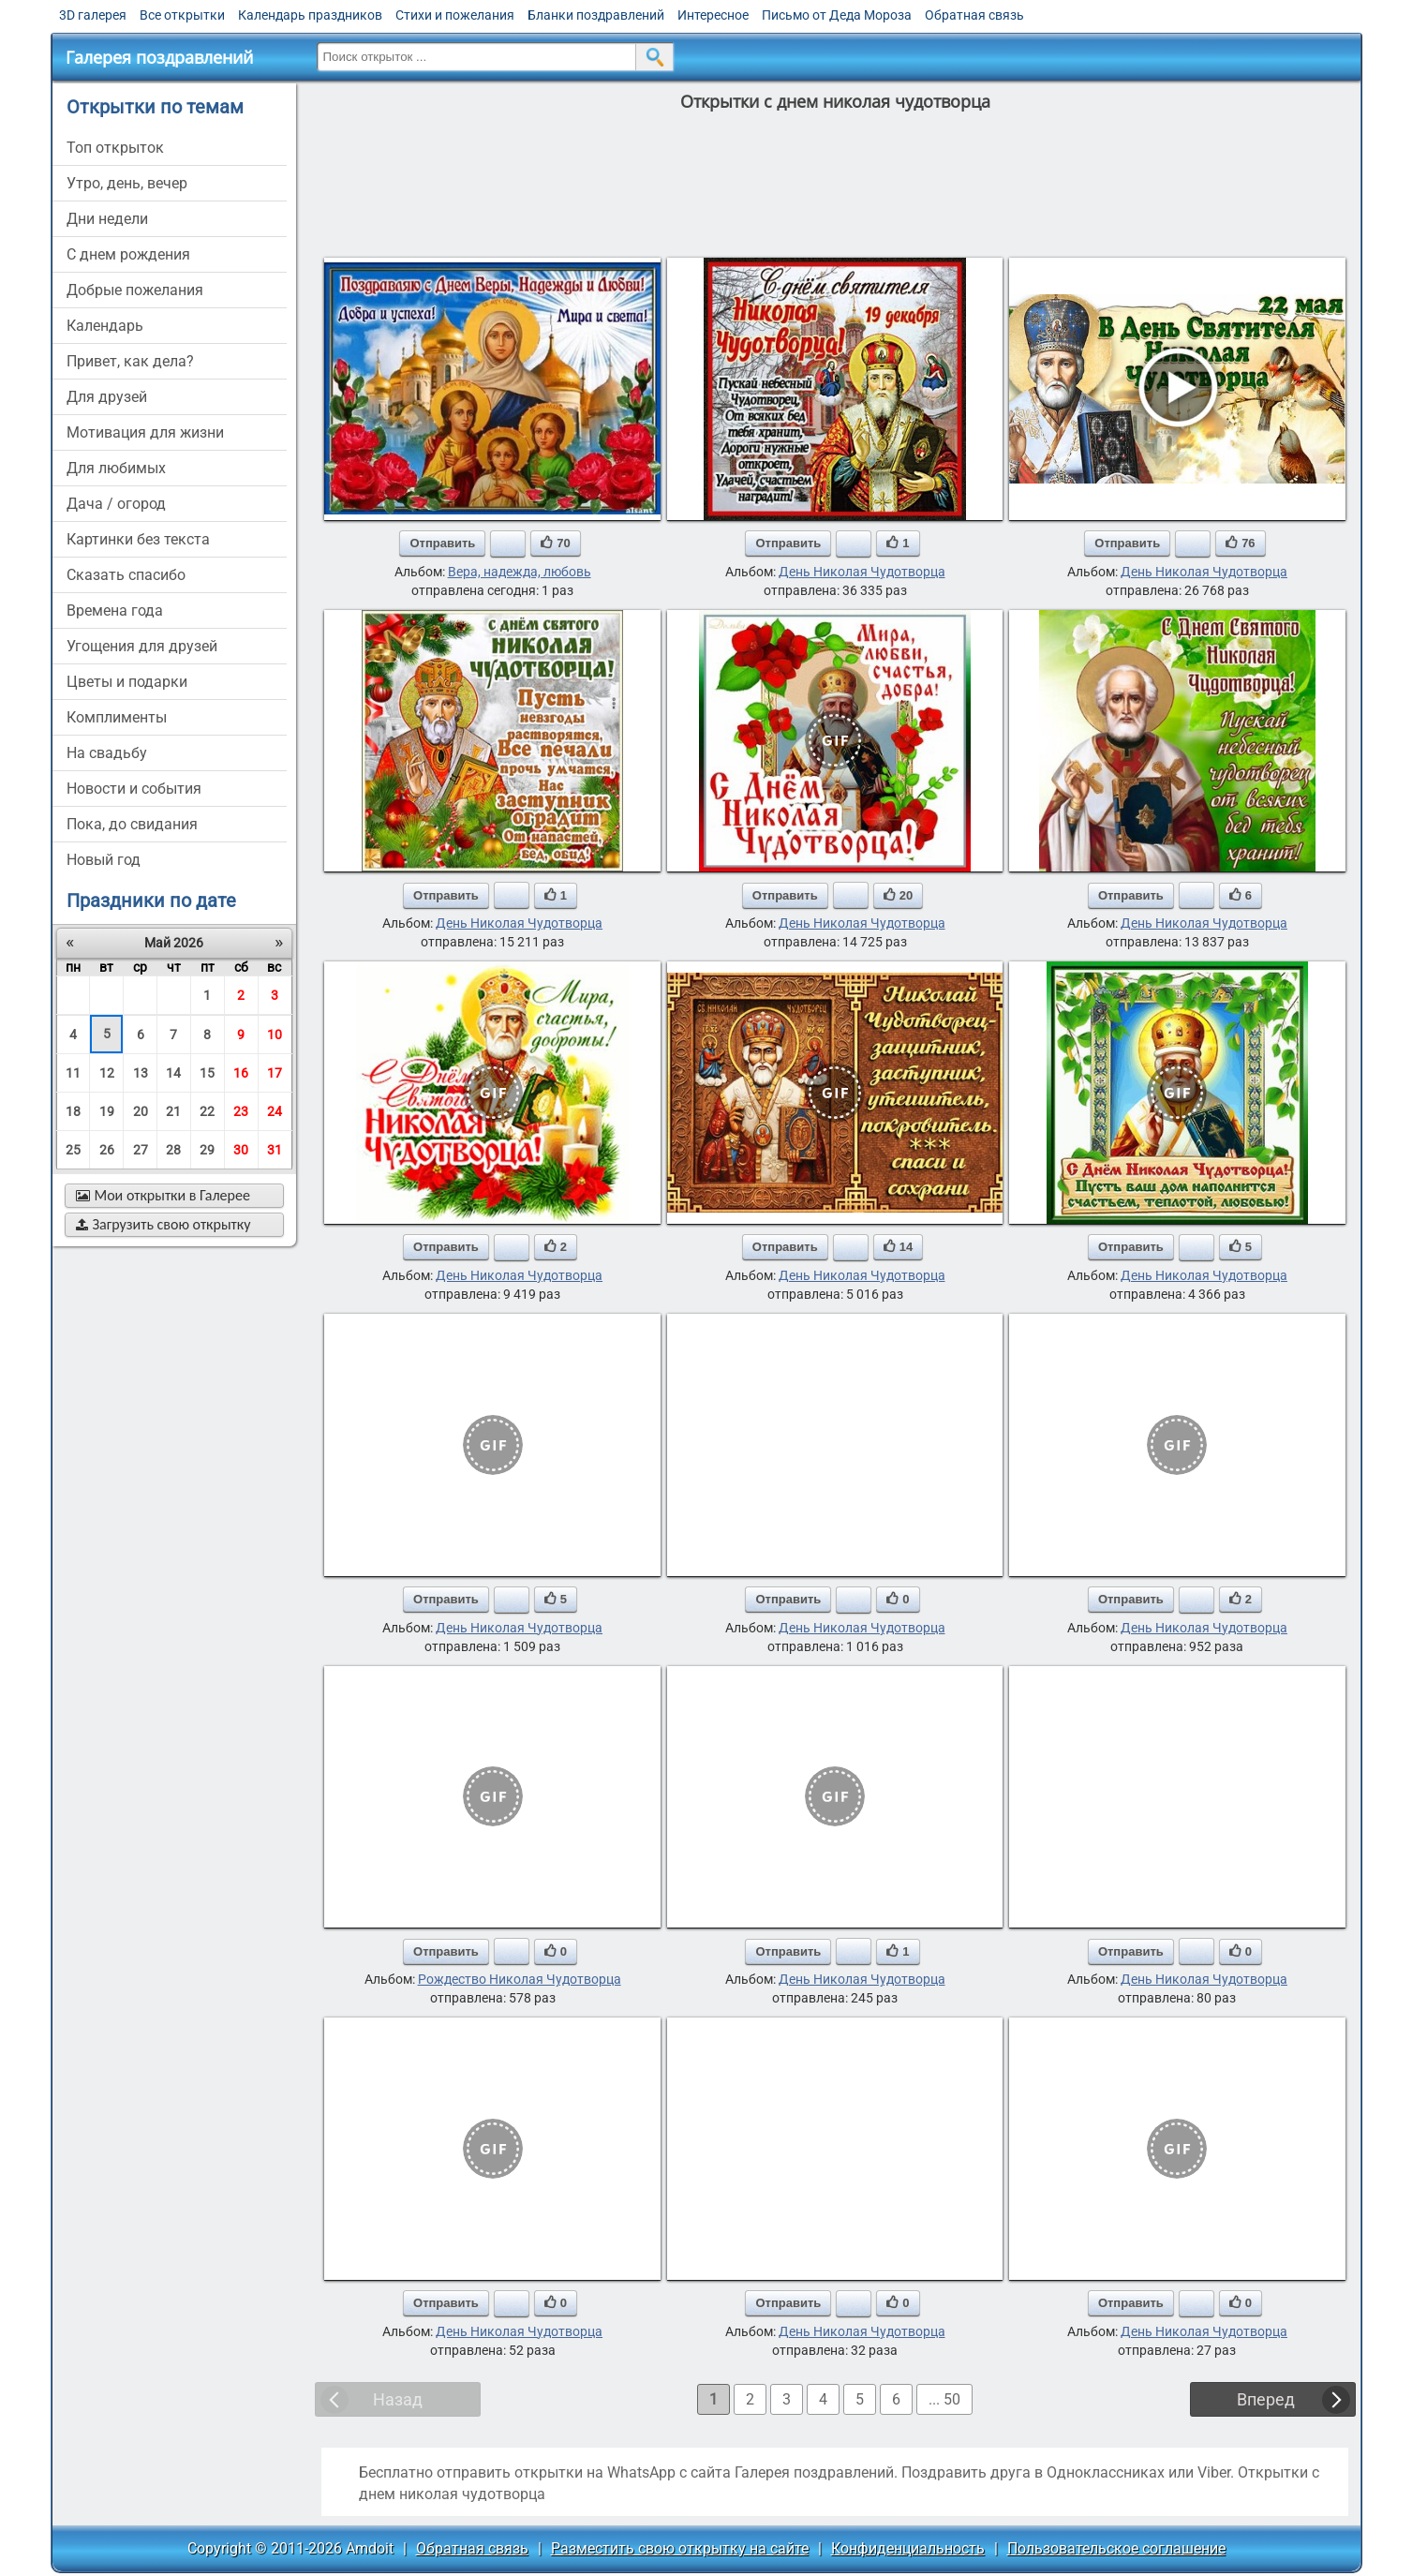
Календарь (105, 326)
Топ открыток (115, 147)
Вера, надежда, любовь (519, 571)
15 (207, 1072)
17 (274, 1072)
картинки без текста (138, 539)
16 (240, 1072)
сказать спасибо (126, 575)
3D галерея (92, 14)
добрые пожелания (135, 290)
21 (173, 1111)
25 (73, 1149)
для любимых (116, 468)
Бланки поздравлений (596, 14)
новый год (104, 860)
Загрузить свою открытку (163, 1224)
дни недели (107, 219)
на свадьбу (107, 753)
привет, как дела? (130, 361)
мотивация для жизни (145, 432)
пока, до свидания (132, 824)
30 (240, 1149)
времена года (115, 610)
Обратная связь (974, 14)
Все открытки (182, 14)
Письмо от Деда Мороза (837, 14)
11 (73, 1072)
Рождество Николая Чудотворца (519, 1979)
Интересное (713, 14)
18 (73, 1111)
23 (240, 1111)
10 (274, 1034)
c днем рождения (128, 254)
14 (173, 1072)
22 (207, 1111)
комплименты (117, 717)
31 (274, 1149)
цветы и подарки (127, 682)
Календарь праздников (310, 14)
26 (106, 1149)
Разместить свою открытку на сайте (680, 2548)
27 (140, 1149)
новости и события (134, 788)
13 (140, 1072)
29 (207, 1149)
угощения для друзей (142, 646)
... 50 (944, 2399)
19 (106, 1111)
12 (106, 1072)
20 (140, 1111)
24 (274, 1111)
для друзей (107, 397)
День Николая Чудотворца (862, 571)
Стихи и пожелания (454, 14)
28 (173, 1149)
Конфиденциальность (908, 2548)
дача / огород (116, 504)
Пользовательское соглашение (1116, 2548)
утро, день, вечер (127, 183)
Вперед (1266, 2399)
